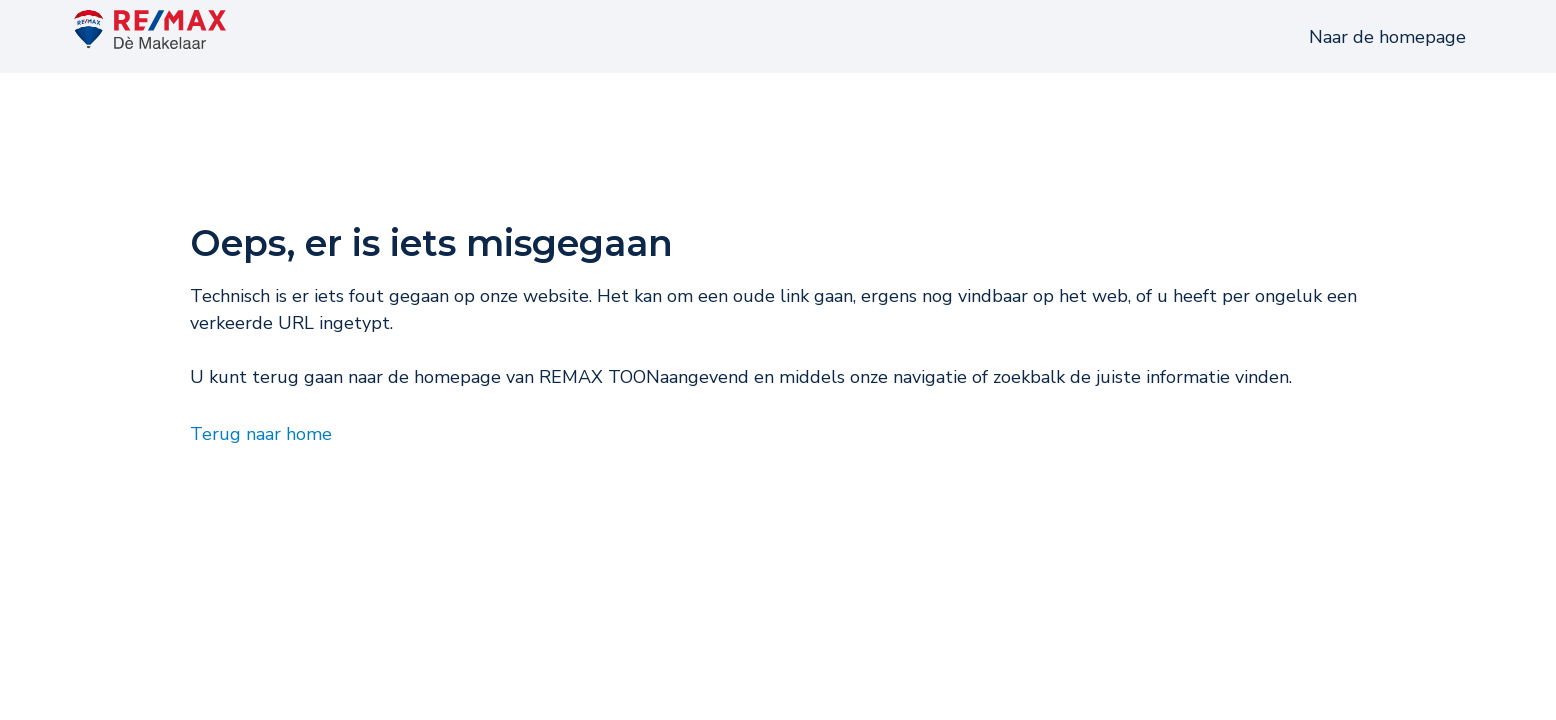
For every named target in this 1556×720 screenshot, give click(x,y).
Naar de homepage (1387, 51)
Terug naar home (261, 461)
